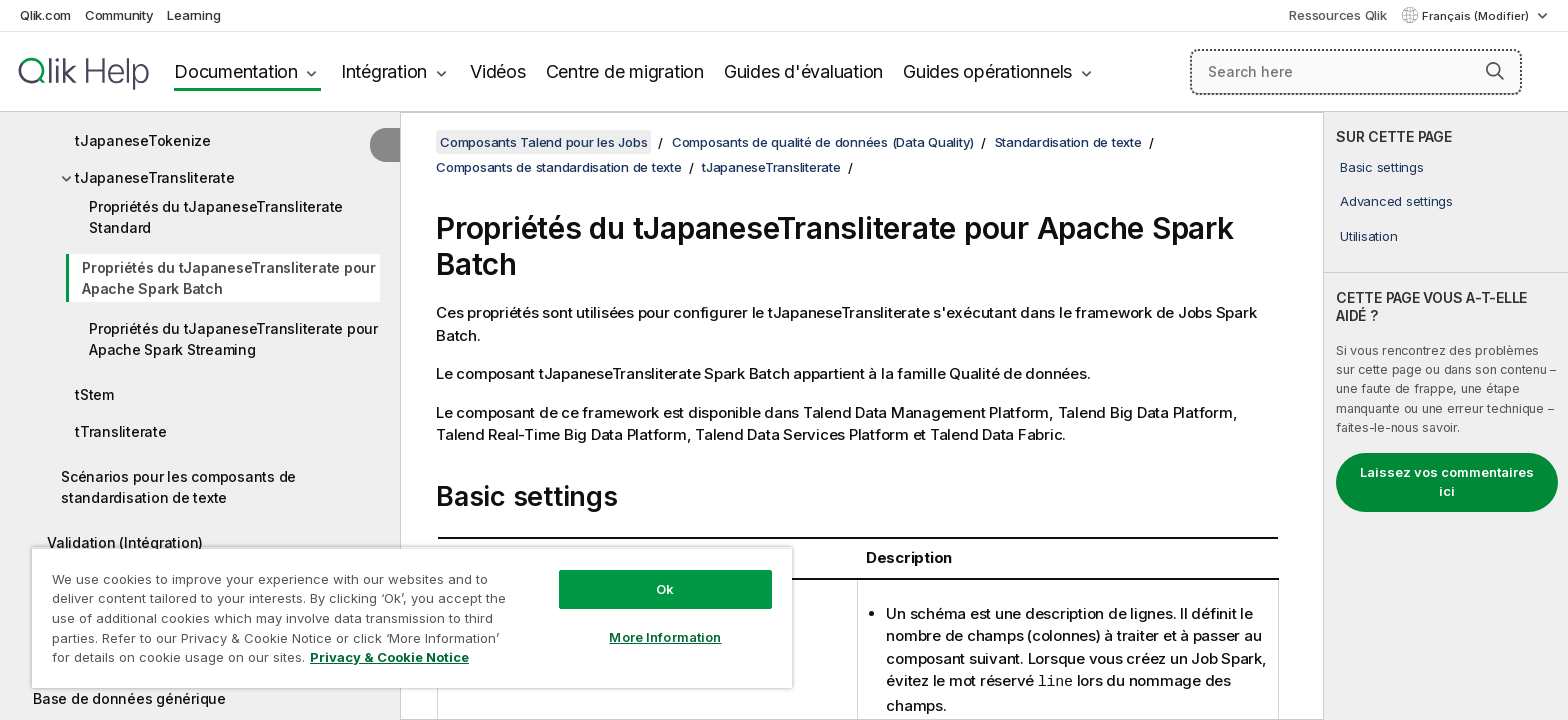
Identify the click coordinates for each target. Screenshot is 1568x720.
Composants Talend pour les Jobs (543, 142)
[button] (1495, 71)
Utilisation (1368, 236)
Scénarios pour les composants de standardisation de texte (178, 487)
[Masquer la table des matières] (385, 145)
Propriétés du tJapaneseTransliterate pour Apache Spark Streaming (233, 339)
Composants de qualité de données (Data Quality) (823, 142)
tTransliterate (121, 431)
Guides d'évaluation (803, 71)
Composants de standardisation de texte (559, 167)
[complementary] (1446, 416)
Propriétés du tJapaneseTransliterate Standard (216, 217)
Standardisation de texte (1068, 142)
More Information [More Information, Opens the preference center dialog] (665, 637)
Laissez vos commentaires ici (1447, 482)
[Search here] (1356, 72)
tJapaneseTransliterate (155, 177)
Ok (665, 589)
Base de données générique (129, 698)
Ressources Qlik (1337, 15)
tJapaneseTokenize (143, 140)
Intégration (384, 71)
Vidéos (498, 71)
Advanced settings (1396, 201)
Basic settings (1382, 167)
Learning (193, 15)
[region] (412, 617)
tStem (94, 394)
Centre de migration (625, 71)
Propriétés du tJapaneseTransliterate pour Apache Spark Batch (229, 278)
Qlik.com (45, 15)
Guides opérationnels (987, 71)
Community (119, 15)
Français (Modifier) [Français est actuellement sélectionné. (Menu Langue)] (1477, 16)
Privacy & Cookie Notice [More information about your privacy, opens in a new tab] (389, 657)
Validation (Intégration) (125, 542)
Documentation (236, 71)
